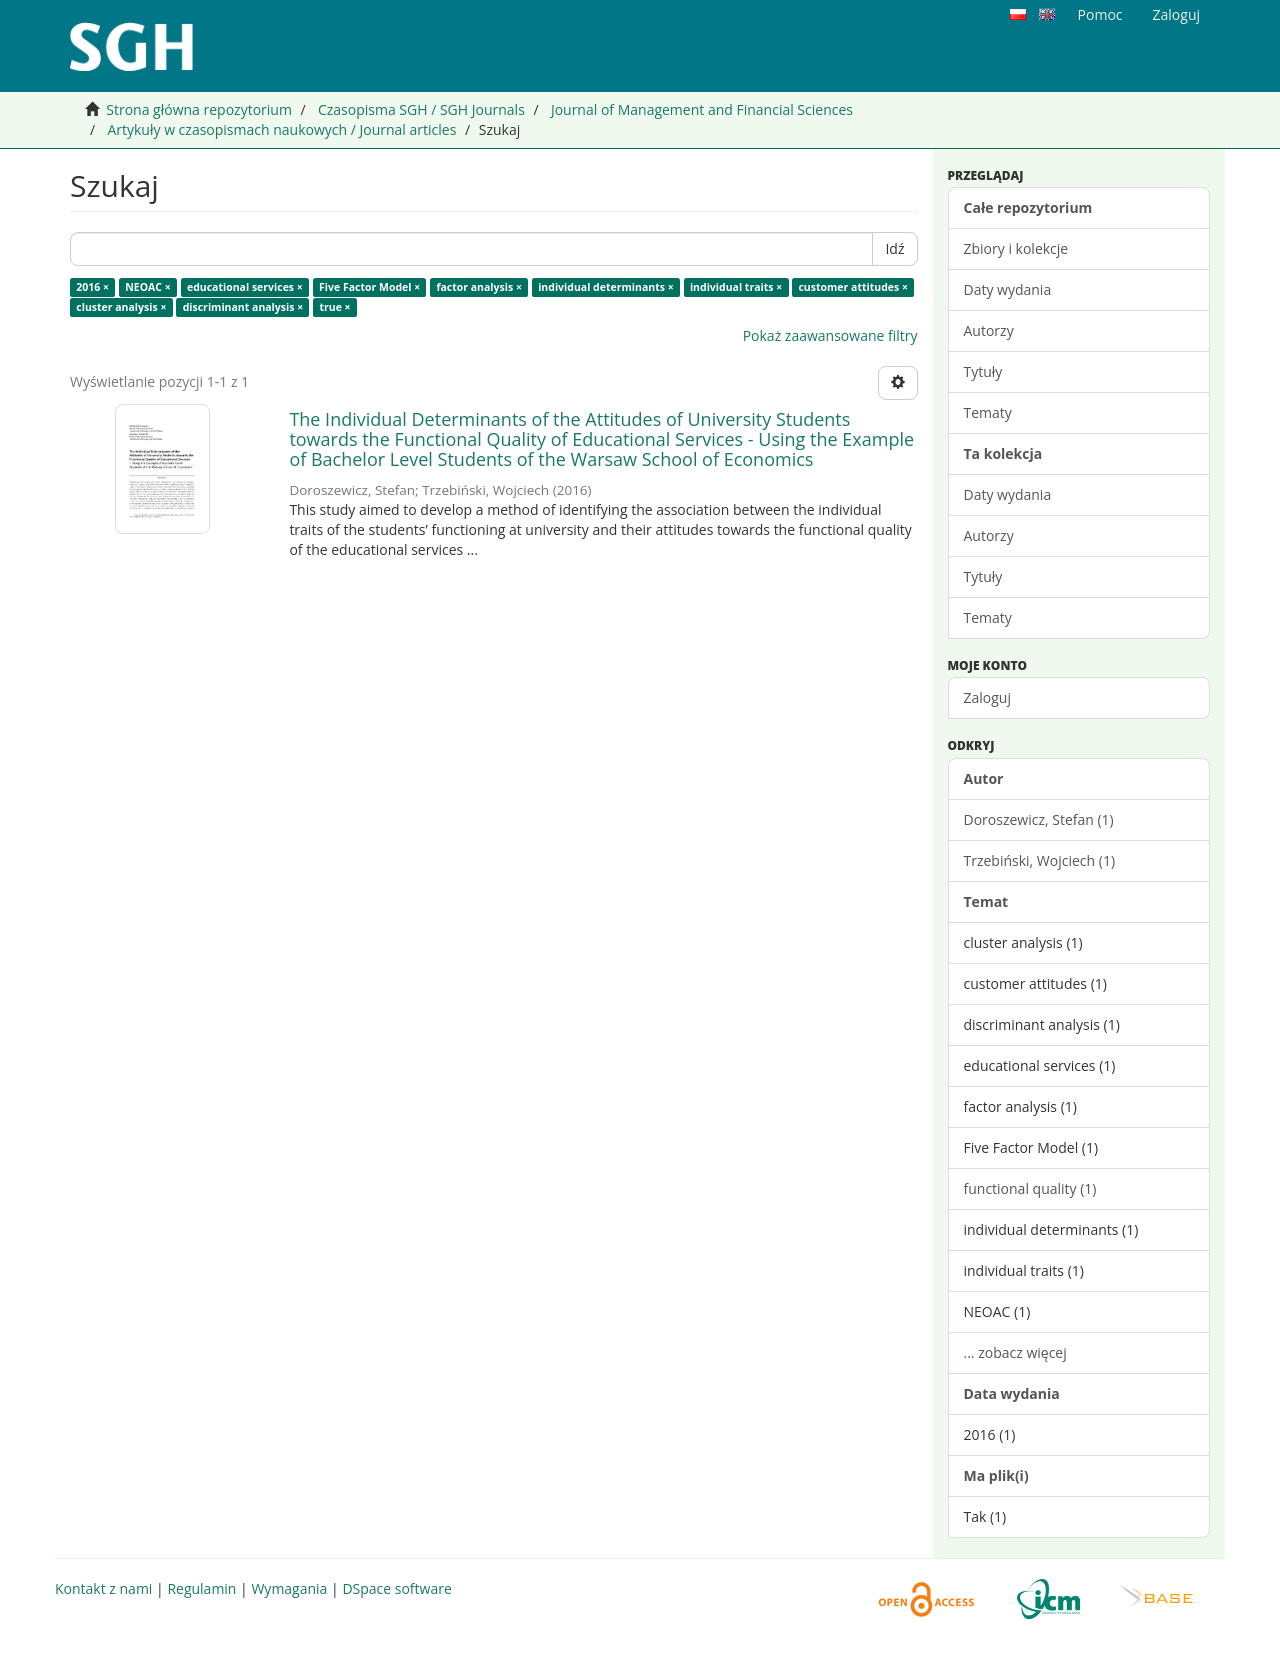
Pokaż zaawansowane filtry (830, 335)
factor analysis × (479, 287)
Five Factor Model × (369, 287)
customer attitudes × (853, 287)
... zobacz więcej (1015, 1352)
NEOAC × (147, 287)
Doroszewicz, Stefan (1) (1039, 819)
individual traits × (736, 287)
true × (334, 307)
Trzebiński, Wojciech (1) (1040, 860)
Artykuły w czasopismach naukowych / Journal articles (281, 129)
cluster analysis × (121, 307)
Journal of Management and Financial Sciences (702, 109)
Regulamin (201, 1588)
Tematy (988, 412)
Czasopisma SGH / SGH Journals (421, 109)
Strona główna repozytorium (199, 109)
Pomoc (1100, 14)
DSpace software (396, 1588)
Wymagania (289, 1588)
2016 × (92, 287)
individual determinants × (606, 287)
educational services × (245, 287)
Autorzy (989, 330)
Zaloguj (987, 697)
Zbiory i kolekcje (1016, 248)
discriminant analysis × (243, 307)
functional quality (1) (1030, 1188)
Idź (894, 248)
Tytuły (983, 371)
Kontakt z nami (103, 1588)
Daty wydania (1008, 289)
